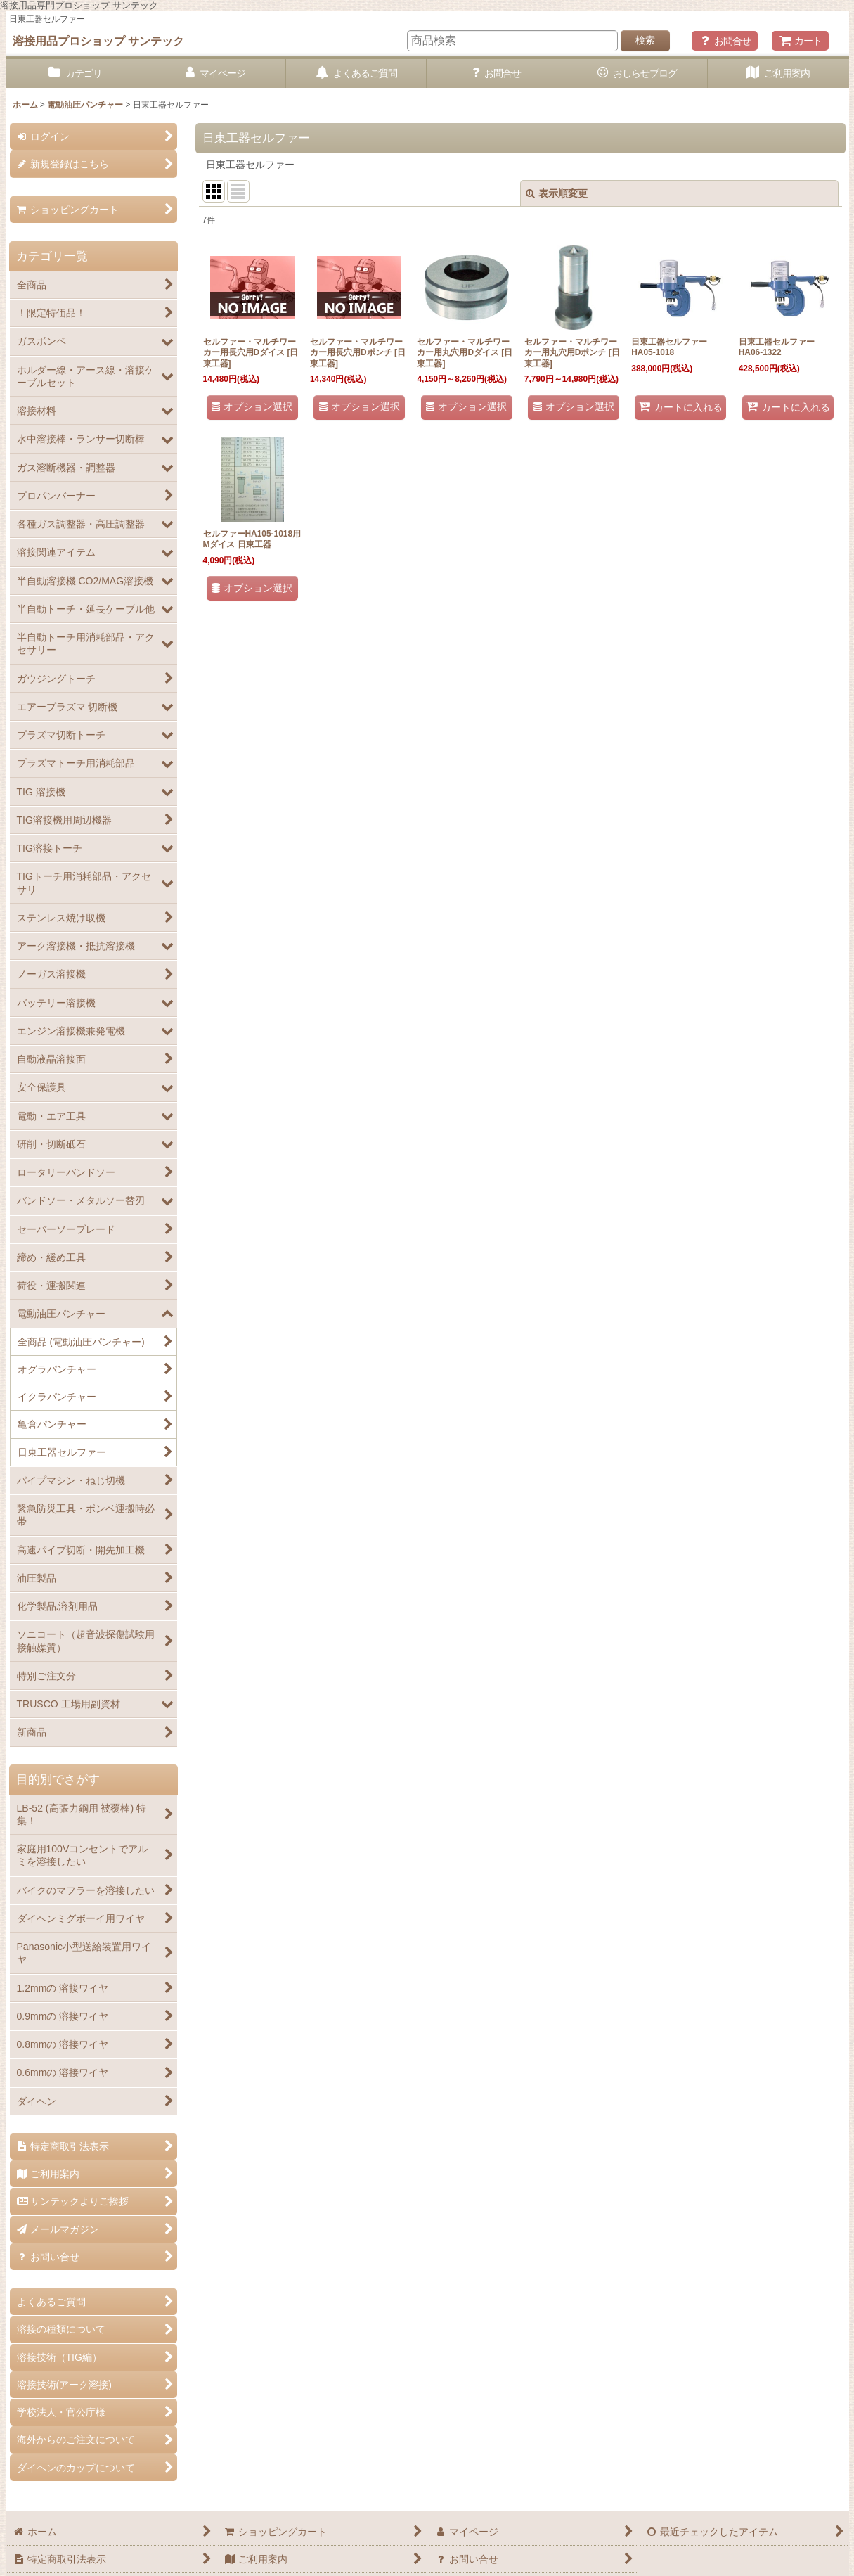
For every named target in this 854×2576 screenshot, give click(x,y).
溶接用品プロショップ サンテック (99, 40)
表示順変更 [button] (557, 193)
